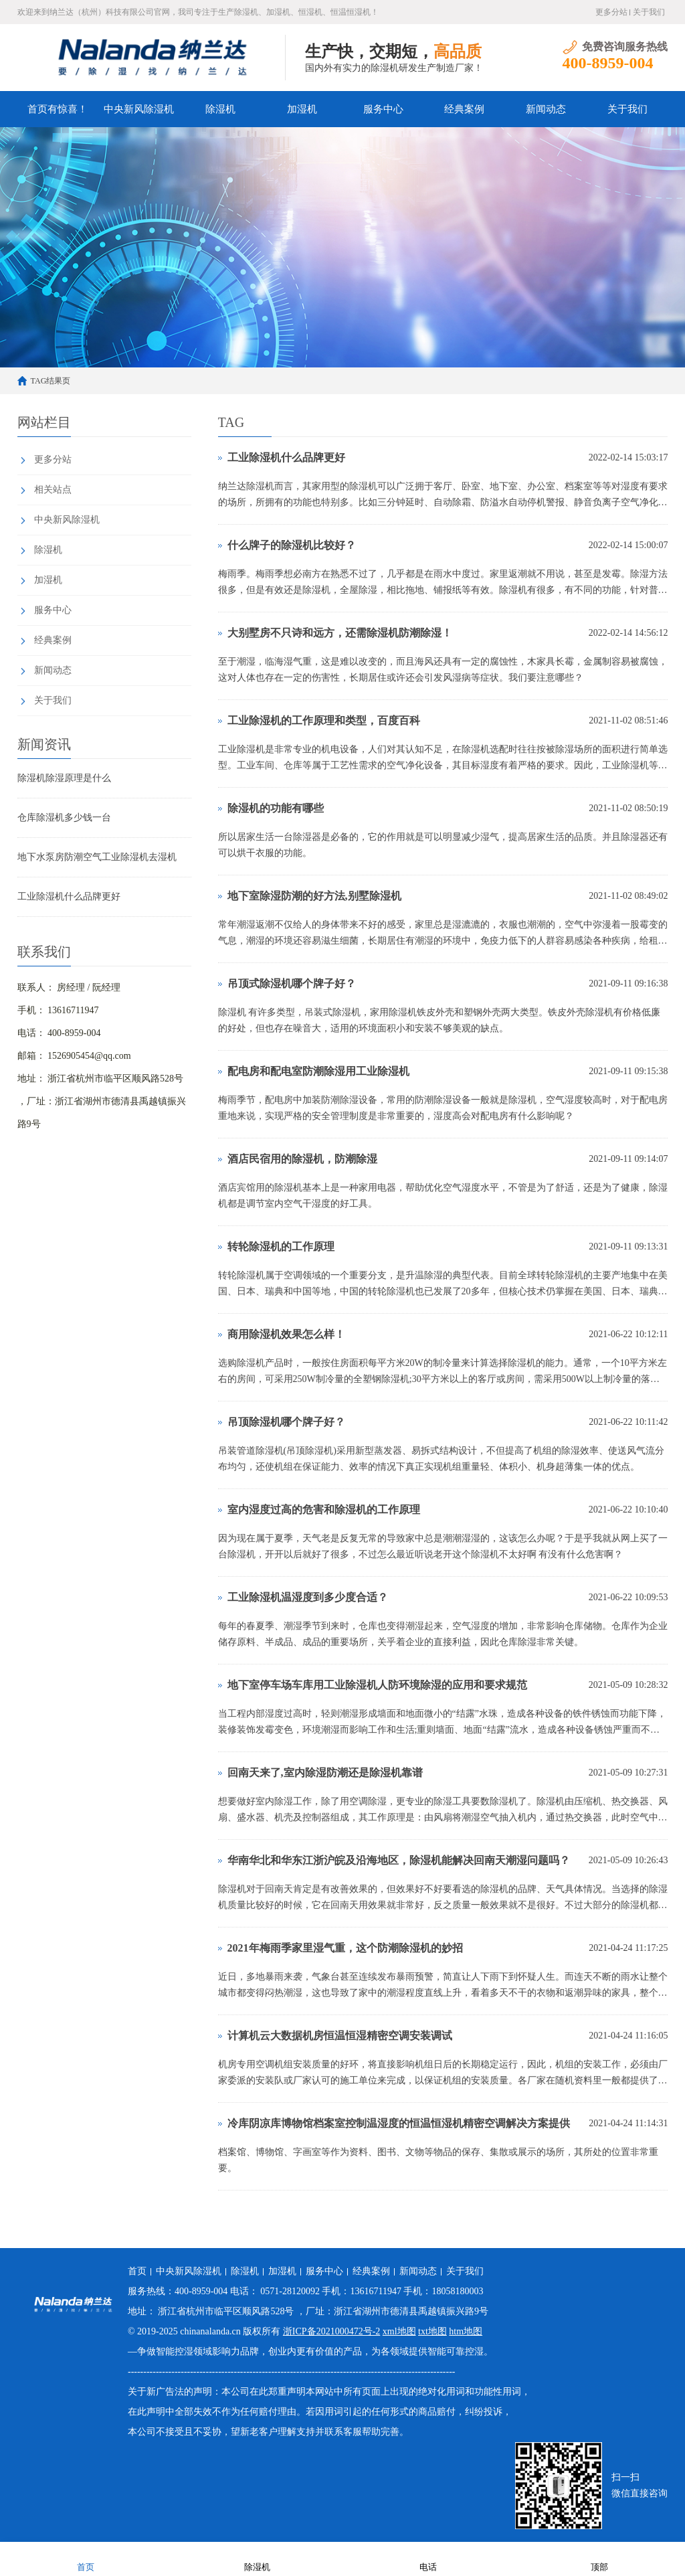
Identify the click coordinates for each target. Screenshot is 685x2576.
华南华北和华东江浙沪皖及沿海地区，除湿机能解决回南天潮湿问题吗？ (398, 1860)
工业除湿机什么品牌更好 (68, 896)
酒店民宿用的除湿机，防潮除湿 (302, 1159)
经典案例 (464, 109)
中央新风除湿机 (139, 109)
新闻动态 (546, 109)
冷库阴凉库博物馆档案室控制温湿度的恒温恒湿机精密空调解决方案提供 (398, 2123)
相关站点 (53, 490)
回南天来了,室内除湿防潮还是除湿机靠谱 (325, 1772)
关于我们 (649, 12)
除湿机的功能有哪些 (275, 808)
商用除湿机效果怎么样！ (286, 1334)
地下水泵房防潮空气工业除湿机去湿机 (97, 857)
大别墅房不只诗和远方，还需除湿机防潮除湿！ (339, 632)
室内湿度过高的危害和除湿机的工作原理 (323, 1509)
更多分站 (611, 12)
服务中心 (383, 109)
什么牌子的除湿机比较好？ (291, 545)
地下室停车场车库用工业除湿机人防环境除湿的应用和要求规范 (377, 1685)
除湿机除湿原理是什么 (64, 778)
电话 (428, 2558)
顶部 (599, 2558)
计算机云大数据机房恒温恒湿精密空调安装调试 (339, 2035)
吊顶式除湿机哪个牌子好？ (291, 983)
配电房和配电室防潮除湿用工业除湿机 (318, 1071)
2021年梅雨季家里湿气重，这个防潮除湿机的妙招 (345, 1948)
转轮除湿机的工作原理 (280, 1246)
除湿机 (220, 109)
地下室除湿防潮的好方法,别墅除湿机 (314, 895)
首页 (137, 2271)
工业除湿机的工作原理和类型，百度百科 (323, 720)
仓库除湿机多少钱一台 (64, 817)
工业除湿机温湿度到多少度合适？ (307, 1597)
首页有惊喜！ (57, 109)
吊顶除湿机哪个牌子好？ (286, 1422)
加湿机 (302, 109)
